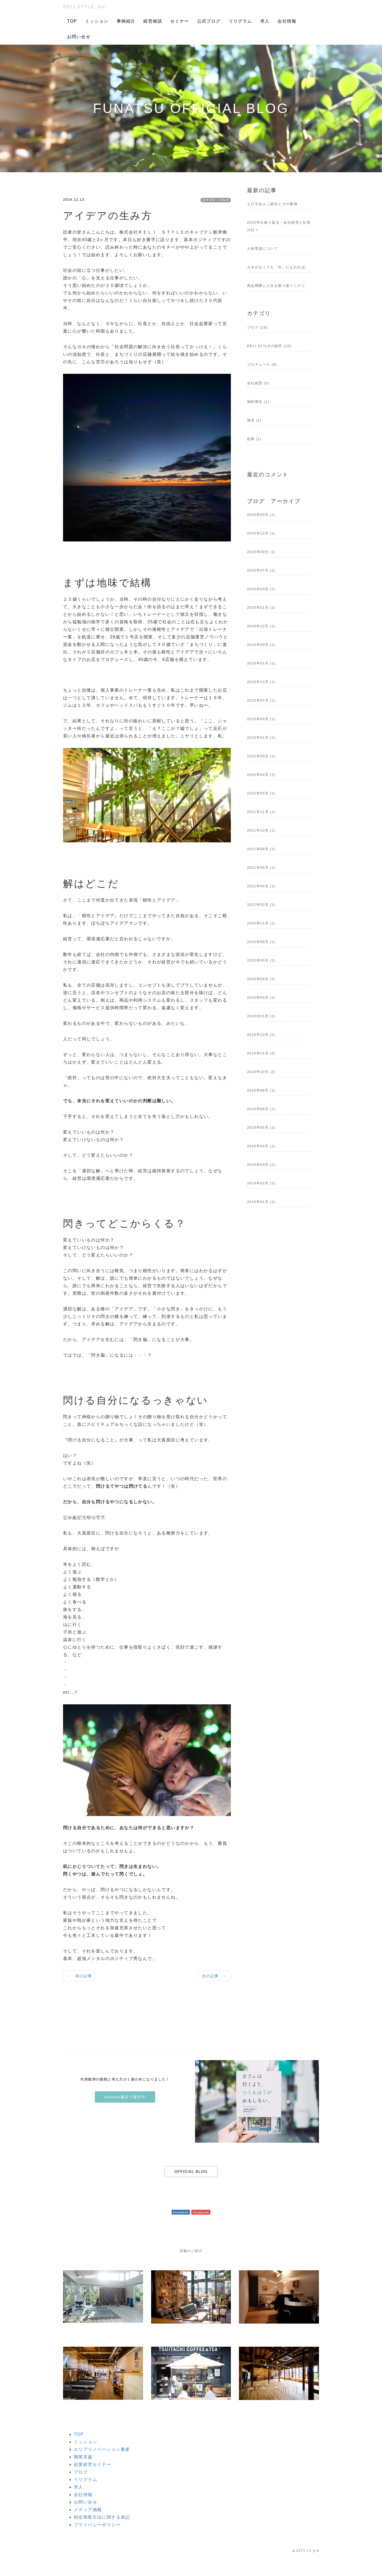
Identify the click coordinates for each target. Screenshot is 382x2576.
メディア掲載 (88, 2509)
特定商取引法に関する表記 (102, 2517)
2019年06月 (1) (261, 1109)
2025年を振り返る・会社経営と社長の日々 (279, 226)
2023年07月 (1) (261, 700)
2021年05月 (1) (261, 867)
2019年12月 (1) (261, 1035)
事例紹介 (126, 21)
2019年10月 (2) (261, 1072)
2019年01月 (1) (261, 1202)
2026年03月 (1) (261, 515)
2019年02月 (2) (261, 1183)
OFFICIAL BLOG (190, 2171)
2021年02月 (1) (261, 905)
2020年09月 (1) (261, 942)
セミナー (179, 21)
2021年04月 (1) (261, 886)
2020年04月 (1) (261, 979)
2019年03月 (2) (261, 1165)
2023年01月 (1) (261, 738)
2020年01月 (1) (261, 1016)
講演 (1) (254, 420)
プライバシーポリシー (97, 2524)
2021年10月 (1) (261, 830)
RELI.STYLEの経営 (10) (269, 346)
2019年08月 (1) (261, 1090)
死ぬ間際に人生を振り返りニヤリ (276, 286)
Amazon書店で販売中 (125, 2097)
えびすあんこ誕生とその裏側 (272, 204)
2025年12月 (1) (261, 533)
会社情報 (286, 21)
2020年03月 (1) (261, 997)
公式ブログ (209, 21)
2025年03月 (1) (261, 589)
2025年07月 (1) (261, 570)
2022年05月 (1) (261, 756)
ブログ (81, 2472)
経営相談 (152, 21)
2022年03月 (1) (261, 793)
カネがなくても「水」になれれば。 (278, 267)
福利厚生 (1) (258, 402)
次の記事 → (214, 1976)
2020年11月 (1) (261, 923)
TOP (72, 21)
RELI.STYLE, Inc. (85, 6)
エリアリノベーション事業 (102, 2449)
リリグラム (240, 21)
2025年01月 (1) (261, 608)
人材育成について (262, 249)
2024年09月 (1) (261, 645)
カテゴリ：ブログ (215, 200)
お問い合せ (79, 36)
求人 (265, 21)
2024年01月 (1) (261, 663)
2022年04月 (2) (261, 775)
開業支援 (83, 2457)
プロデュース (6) (262, 365)
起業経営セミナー (92, 2464)
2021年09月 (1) (261, 849)
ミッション (97, 21)
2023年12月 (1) (261, 682)
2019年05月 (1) (261, 1127)
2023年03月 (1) (261, 719)
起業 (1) (254, 439)
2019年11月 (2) (261, 1053)
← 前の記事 (79, 1976)
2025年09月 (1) (261, 552)
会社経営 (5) (258, 383)
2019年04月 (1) (261, 1146)
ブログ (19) (257, 327)
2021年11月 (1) (261, 812)
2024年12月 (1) (261, 626)
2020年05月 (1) (261, 960)
